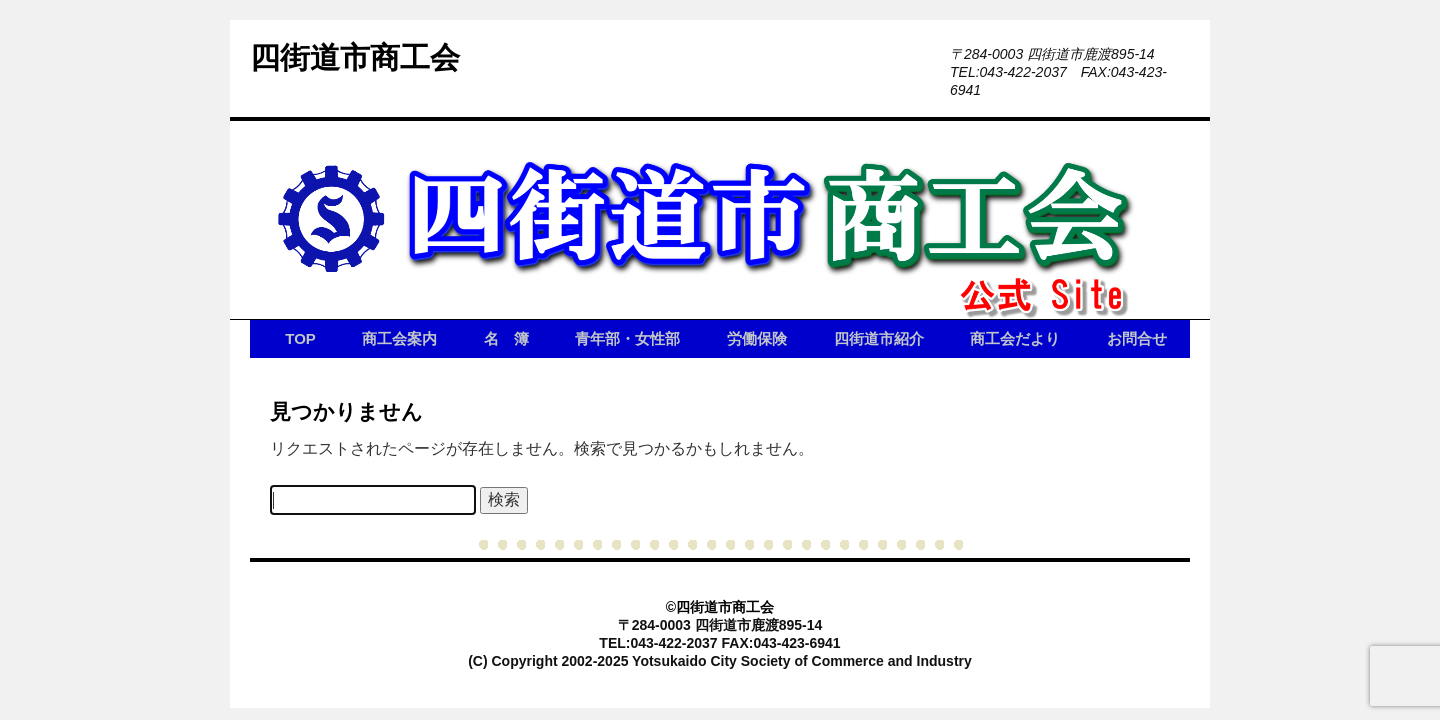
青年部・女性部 (627, 338)
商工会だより (1015, 338)
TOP (300, 338)
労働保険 (757, 338)
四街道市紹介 (879, 338)
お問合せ (1137, 338)
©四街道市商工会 (720, 607)
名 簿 (506, 338)
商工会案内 (399, 338)
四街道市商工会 (355, 57)
